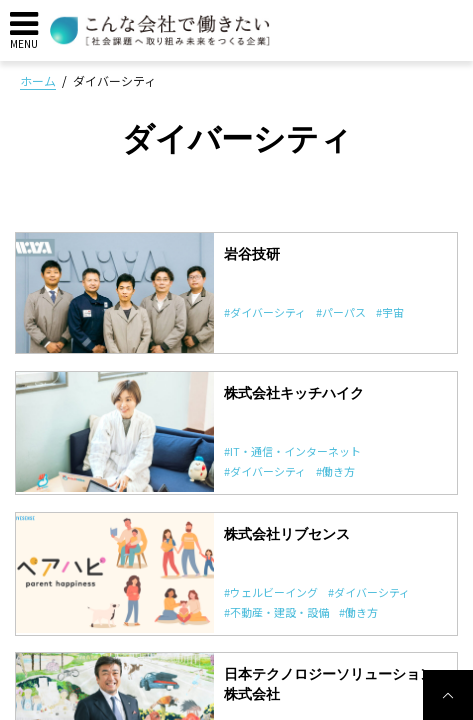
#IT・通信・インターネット (292, 451)
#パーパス (341, 312)
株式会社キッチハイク (294, 393)
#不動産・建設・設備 (276, 612)
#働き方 (335, 471)
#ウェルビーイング (271, 592)
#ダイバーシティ (265, 312)
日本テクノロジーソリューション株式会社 (329, 684)
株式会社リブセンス (287, 534)
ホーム (38, 80)
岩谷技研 (252, 254)
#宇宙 (390, 312)
